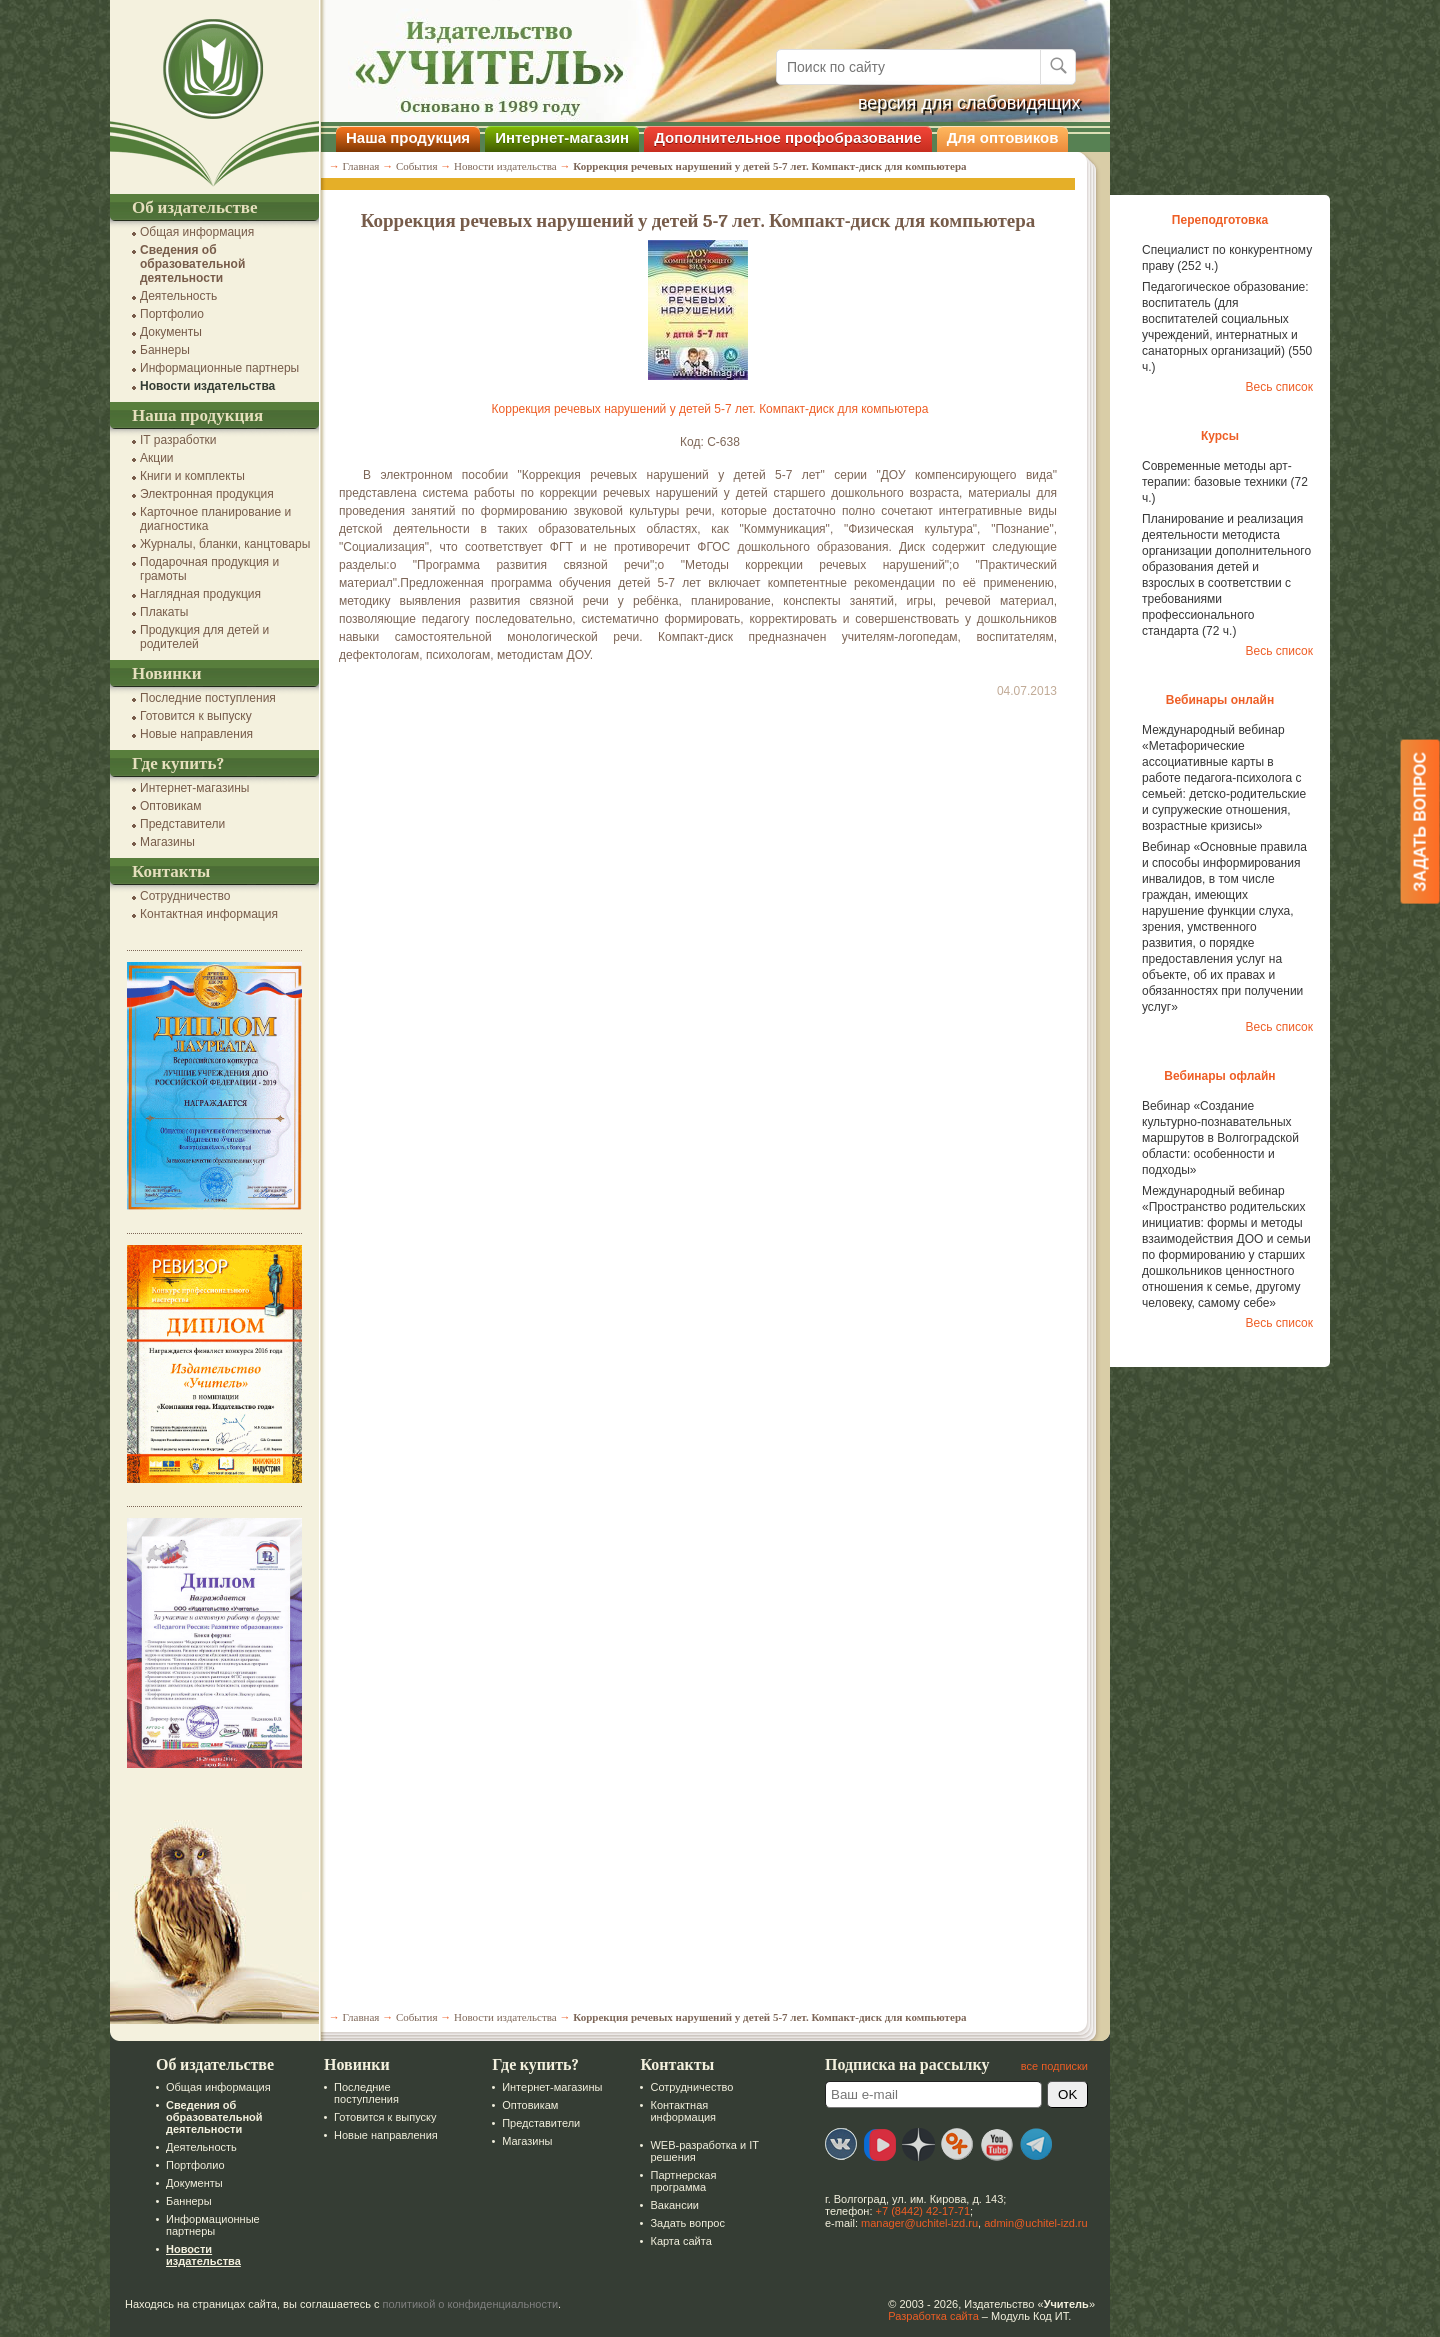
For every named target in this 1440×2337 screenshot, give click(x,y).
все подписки (1054, 2066)
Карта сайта (680, 2241)
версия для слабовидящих (969, 103)
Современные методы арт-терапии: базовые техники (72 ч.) (1225, 482)
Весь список (1279, 387)
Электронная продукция (207, 494)
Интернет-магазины (194, 788)
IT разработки (178, 440)
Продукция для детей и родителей (204, 637)
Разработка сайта (933, 2316)
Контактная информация (209, 914)
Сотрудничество (185, 896)
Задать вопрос (687, 2223)
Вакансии (674, 2205)
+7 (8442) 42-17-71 (923, 2211)
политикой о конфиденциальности (471, 2304)
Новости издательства (207, 386)
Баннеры (165, 350)
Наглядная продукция (200, 594)
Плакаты (164, 612)
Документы (171, 332)
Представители (182, 824)
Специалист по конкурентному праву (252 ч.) (1227, 258)
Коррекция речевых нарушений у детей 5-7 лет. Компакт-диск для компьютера (710, 409)
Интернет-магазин (562, 137)
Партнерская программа (683, 2181)
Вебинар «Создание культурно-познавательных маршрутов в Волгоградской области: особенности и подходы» (1220, 1138)
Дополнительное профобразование (788, 137)
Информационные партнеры (219, 368)
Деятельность (178, 296)
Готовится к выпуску (196, 716)
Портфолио (172, 314)
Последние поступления (208, 698)
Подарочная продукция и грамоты (209, 569)
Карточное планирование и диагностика (215, 519)
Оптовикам (170, 806)
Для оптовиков (1003, 137)
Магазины (167, 842)
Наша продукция (408, 137)
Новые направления (196, 734)
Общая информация (197, 232)
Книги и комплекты (192, 476)
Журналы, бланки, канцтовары (225, 544)
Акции (157, 458)
